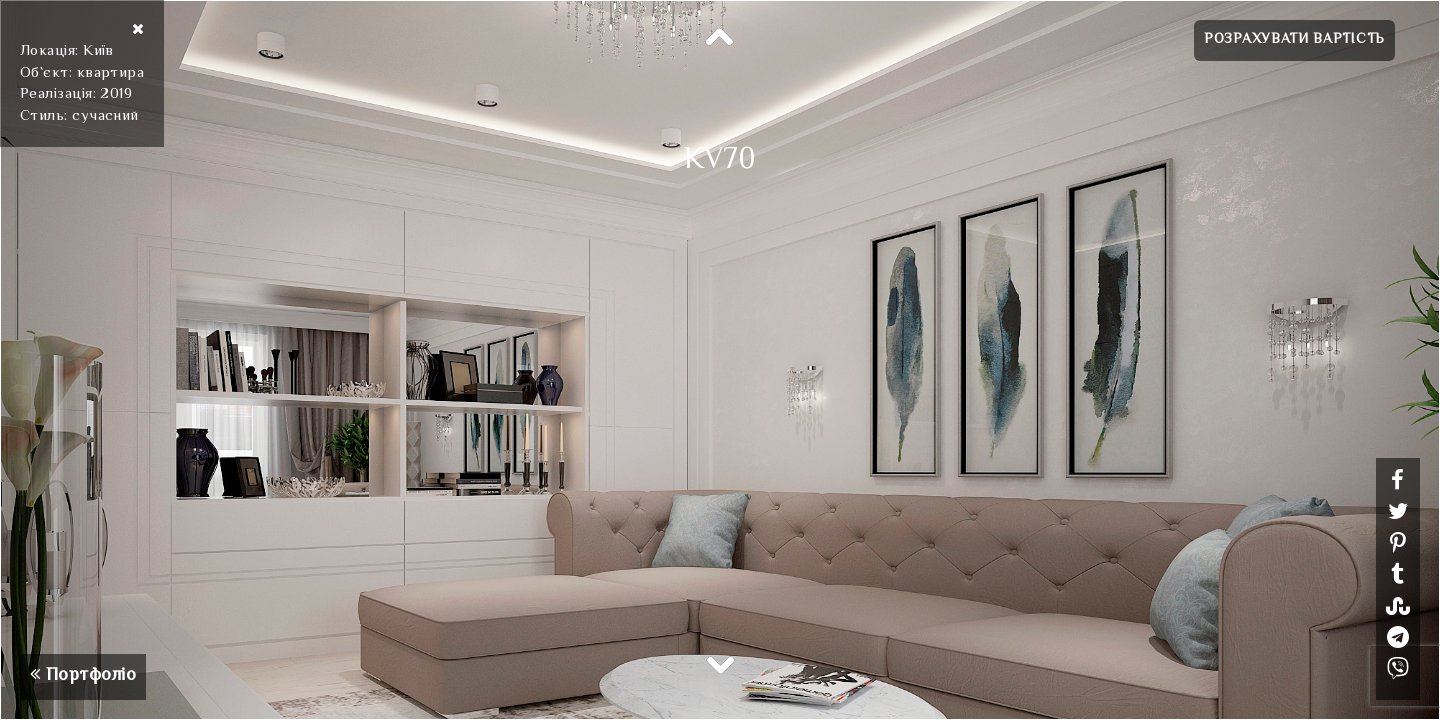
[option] (720, 360)
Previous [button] (720, 38)
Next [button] (720, 664)
